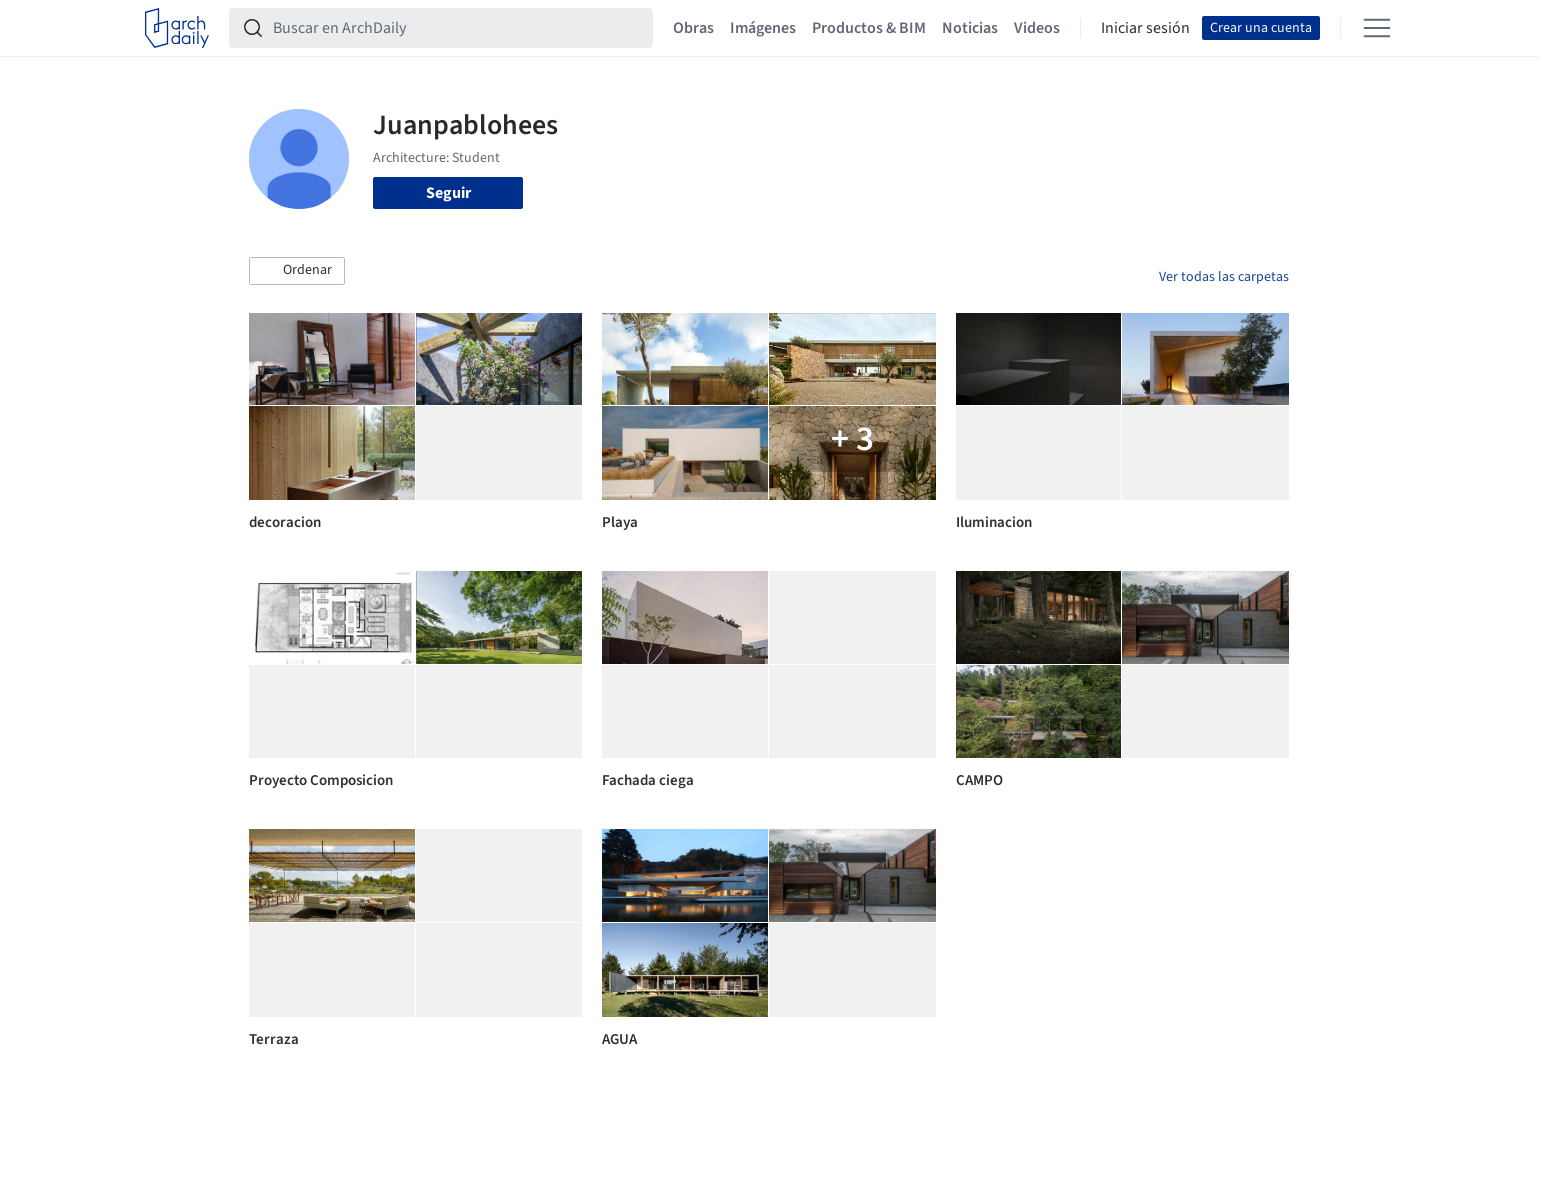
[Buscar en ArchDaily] (457, 28)
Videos (1037, 28)
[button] (297, 271)
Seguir (448, 193)
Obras (693, 28)
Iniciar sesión (1145, 28)
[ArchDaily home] (177, 28)
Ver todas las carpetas (1224, 277)
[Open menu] (1377, 28)
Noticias (970, 28)
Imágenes (763, 28)
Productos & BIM (869, 28)
